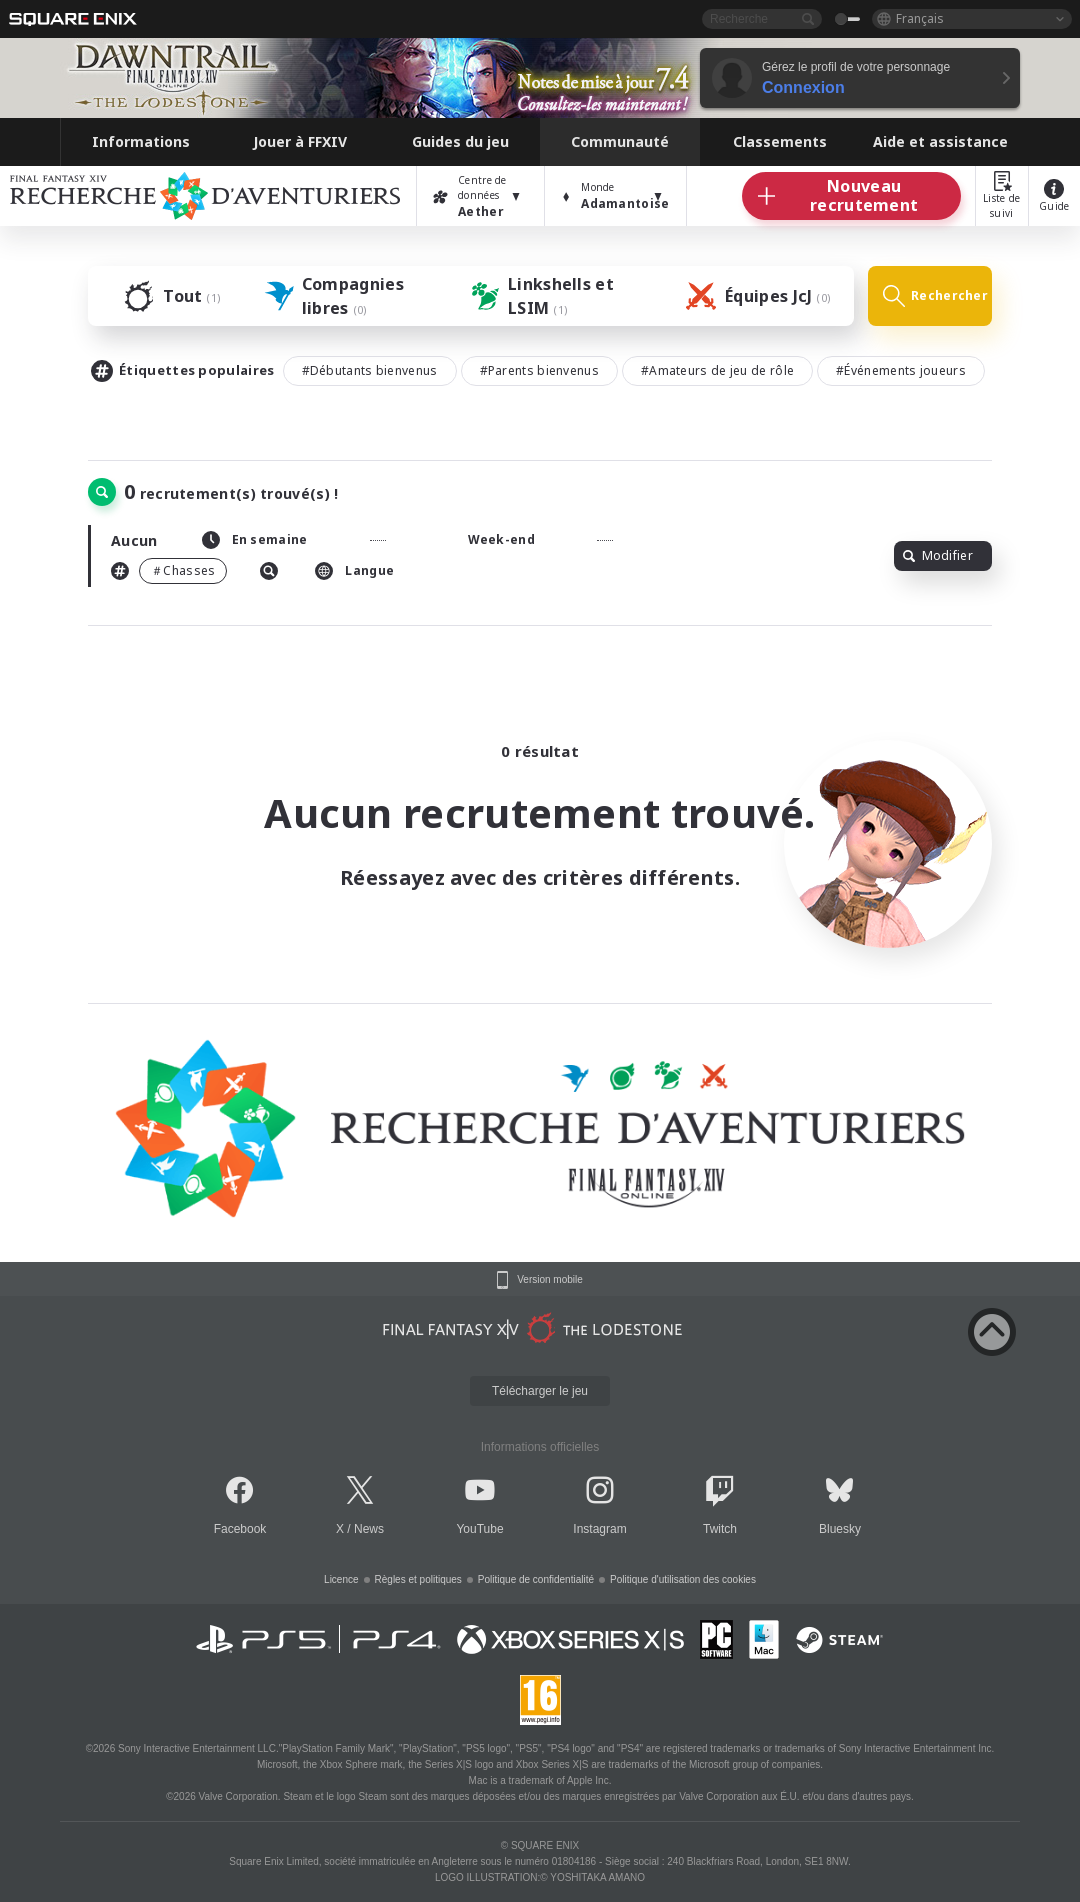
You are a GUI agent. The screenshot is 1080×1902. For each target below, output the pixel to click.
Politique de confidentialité (536, 1579)
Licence (341, 1579)
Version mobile (550, 1280)
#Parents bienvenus (539, 370)
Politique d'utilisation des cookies (683, 1579)
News (369, 1529)
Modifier (938, 555)
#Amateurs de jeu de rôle (717, 370)
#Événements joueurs (901, 370)
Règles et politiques (418, 1579)
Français (920, 18)
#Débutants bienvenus (370, 370)
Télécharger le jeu (540, 1391)
